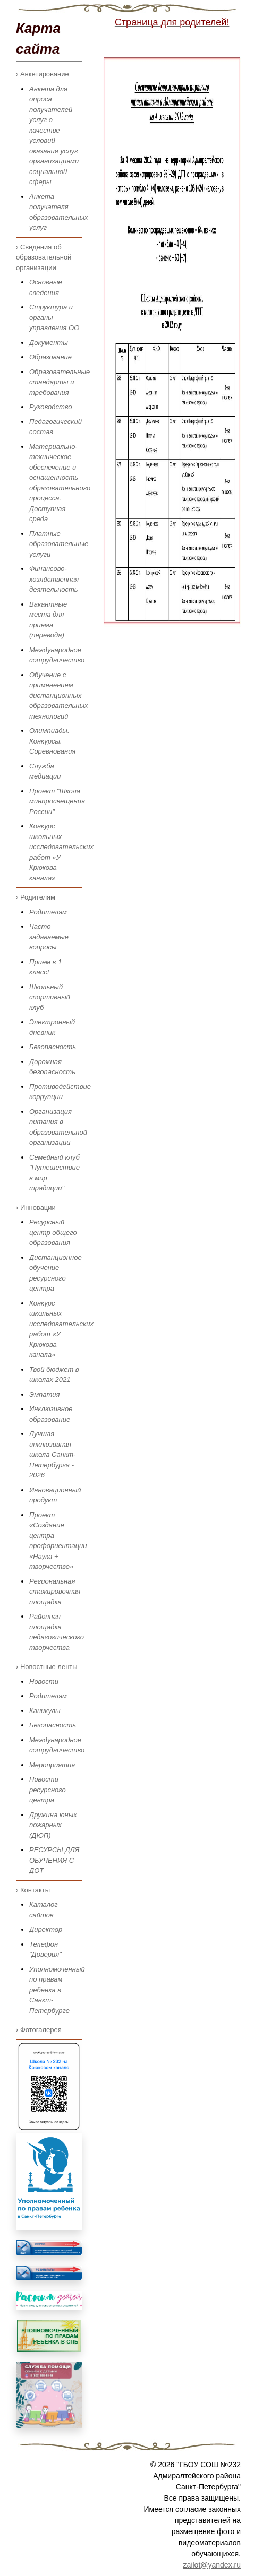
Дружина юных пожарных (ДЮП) (53, 1825)
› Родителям (35, 897)
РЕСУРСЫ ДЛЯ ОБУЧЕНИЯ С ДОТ (54, 1860)
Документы (48, 343)
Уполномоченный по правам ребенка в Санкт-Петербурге (57, 1990)
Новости (43, 1681)
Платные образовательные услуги (58, 544)
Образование (50, 357)
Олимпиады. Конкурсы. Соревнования (52, 741)
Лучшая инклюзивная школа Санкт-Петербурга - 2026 (52, 1454)
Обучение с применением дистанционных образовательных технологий (58, 695)
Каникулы (45, 1711)
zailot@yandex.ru (212, 2565)
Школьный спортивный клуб (49, 997)
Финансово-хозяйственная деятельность (54, 579)
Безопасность (52, 1047)
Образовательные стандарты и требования (59, 382)
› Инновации (36, 1208)
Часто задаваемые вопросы (49, 936)
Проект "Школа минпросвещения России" (57, 801)
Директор (45, 1929)
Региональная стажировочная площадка (54, 1591)
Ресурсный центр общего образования (53, 1232)
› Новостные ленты (47, 1667)
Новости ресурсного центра (47, 1789)
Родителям (48, 912)
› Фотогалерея (39, 2030)
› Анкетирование (42, 74)
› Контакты (33, 1890)
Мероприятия (52, 1765)
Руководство (50, 407)
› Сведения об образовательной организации (43, 257)
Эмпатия (44, 1394)
